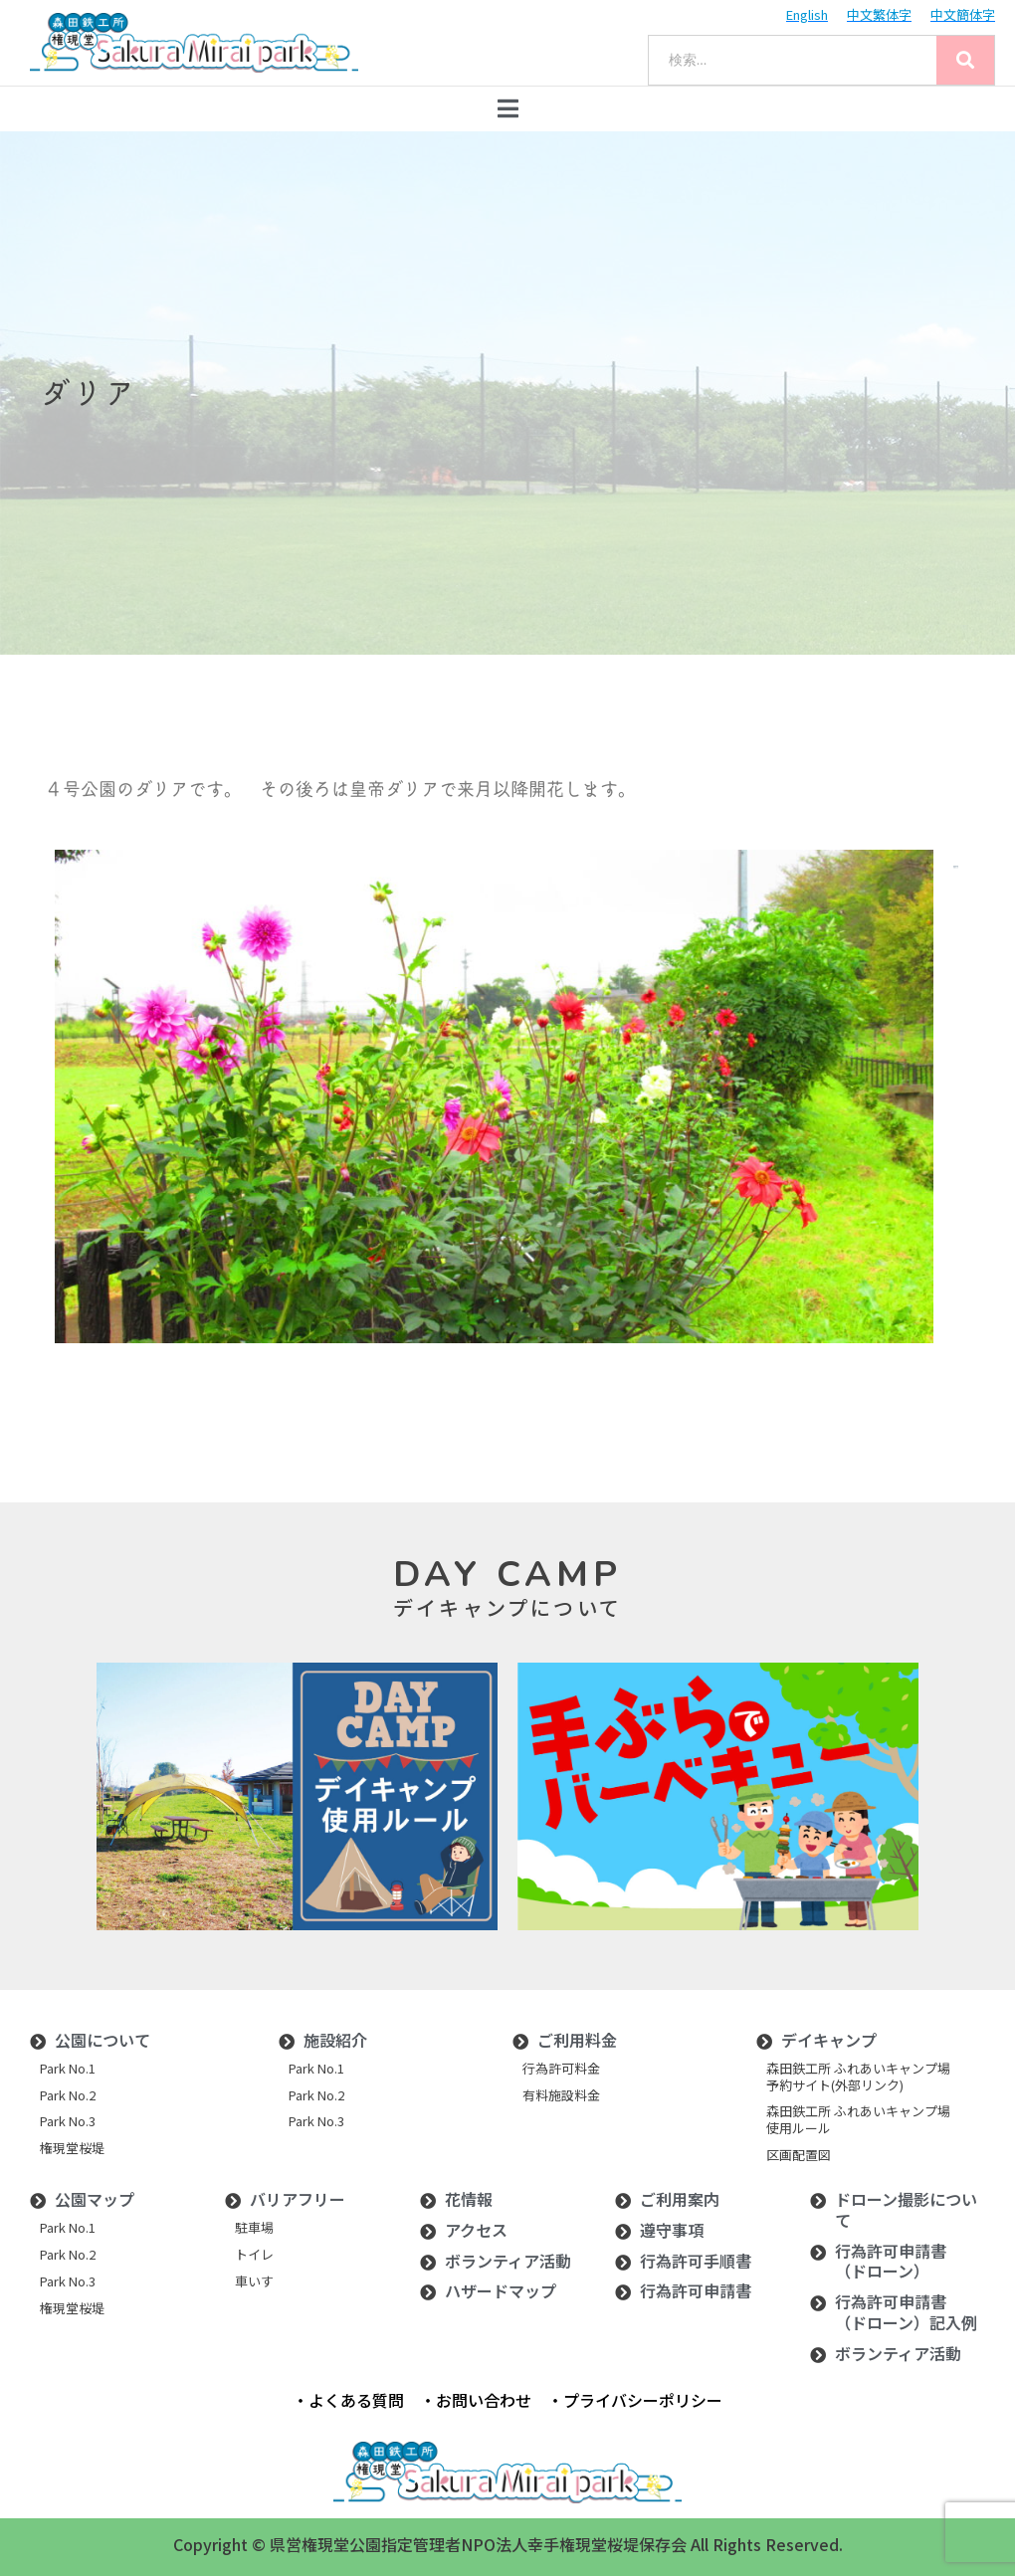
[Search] (965, 60)
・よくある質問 (348, 2400)
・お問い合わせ (475, 2400)
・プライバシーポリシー (634, 2400)
